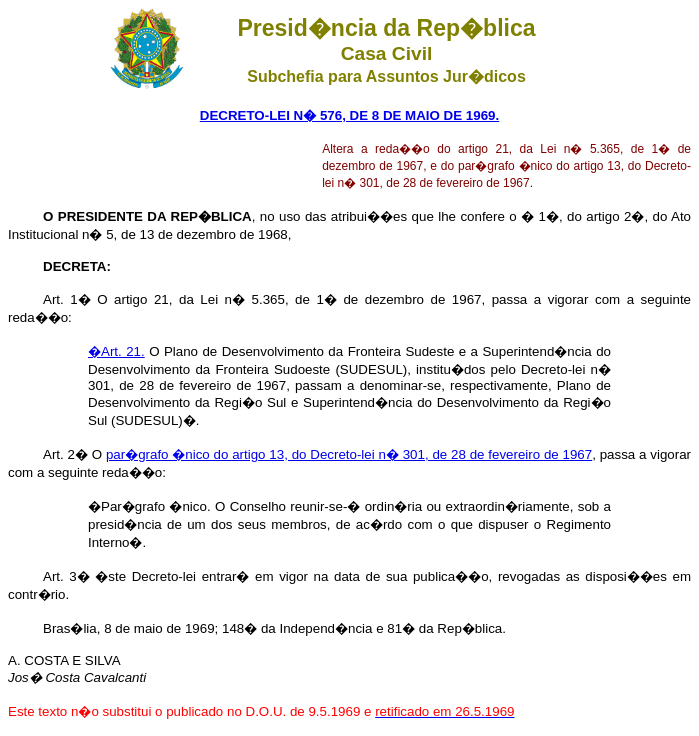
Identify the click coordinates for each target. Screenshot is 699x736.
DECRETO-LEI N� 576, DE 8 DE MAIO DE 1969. (349, 115)
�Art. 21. (116, 351)
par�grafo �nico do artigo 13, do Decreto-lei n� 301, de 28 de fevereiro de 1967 (349, 454)
